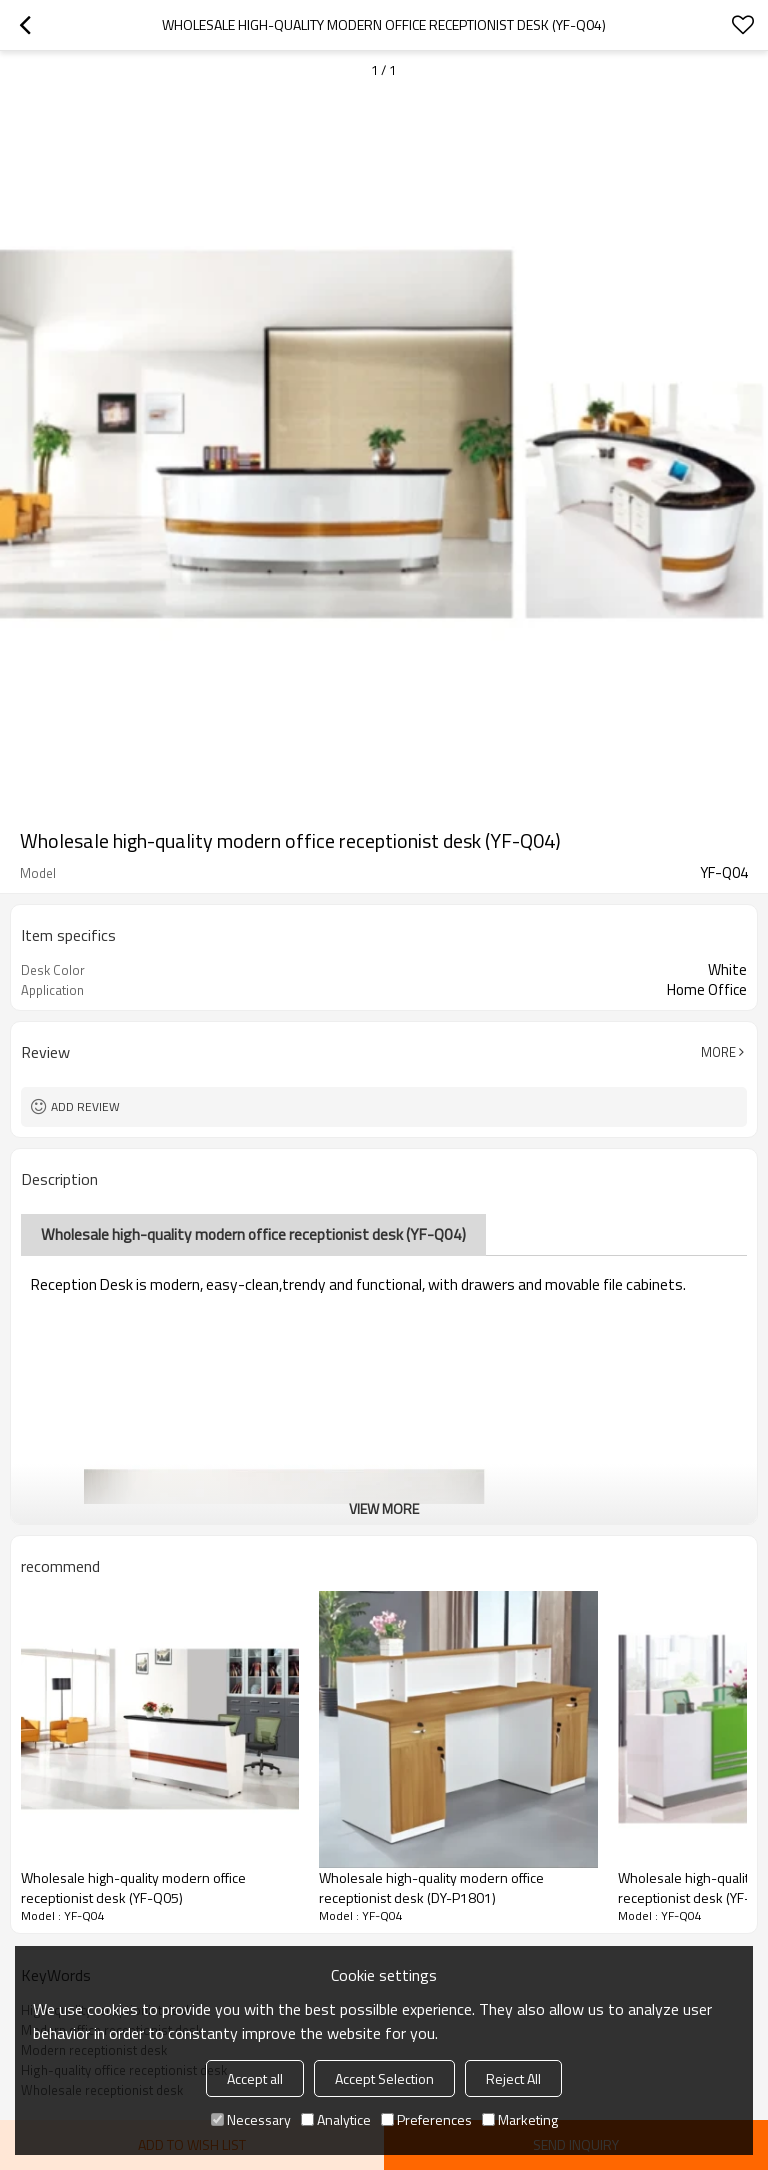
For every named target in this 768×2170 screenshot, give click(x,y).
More (718, 1052)
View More (384, 1508)
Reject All (513, 2078)
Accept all (255, 2078)
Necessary (251, 2119)
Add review (85, 1106)
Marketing (520, 2119)
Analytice (336, 2119)
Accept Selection (384, 2078)
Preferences (426, 2119)
